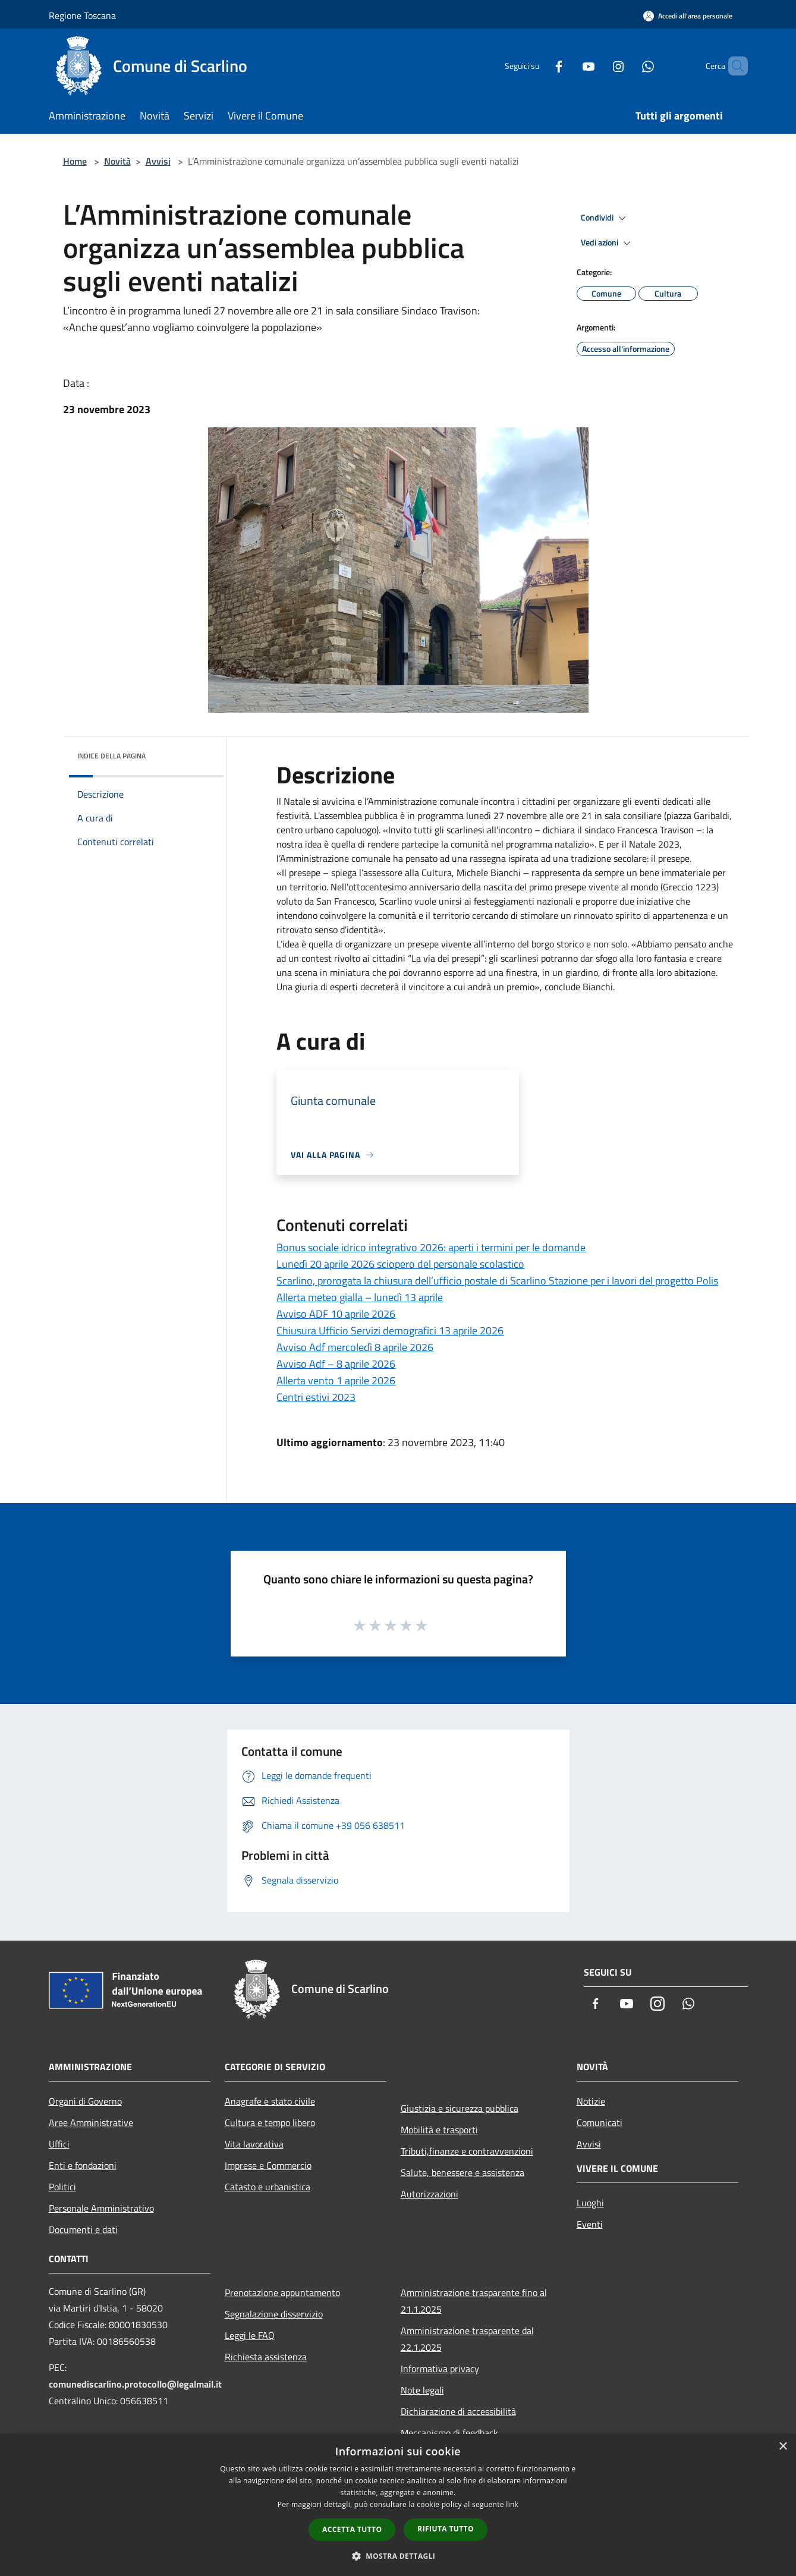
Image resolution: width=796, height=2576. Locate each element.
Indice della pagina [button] (111, 755)
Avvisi (158, 161)
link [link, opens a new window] (512, 2504)
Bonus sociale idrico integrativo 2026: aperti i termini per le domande (431, 1247)
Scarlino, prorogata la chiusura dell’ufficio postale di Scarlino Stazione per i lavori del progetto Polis (497, 1281)
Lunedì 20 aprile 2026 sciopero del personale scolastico (400, 1264)
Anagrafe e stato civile (270, 2101)
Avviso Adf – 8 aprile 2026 (335, 1364)
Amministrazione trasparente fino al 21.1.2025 (474, 2300)
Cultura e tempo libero (270, 2122)
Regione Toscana (82, 15)
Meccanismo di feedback (449, 2433)
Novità (117, 161)
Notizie (591, 2101)
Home (75, 161)
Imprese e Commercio (268, 2165)
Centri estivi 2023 (315, 1397)
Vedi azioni (607, 243)
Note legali (422, 2390)
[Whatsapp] (628, 66)
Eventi (590, 2224)
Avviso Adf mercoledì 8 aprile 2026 (354, 1347)
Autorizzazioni (429, 2194)
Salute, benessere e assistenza (462, 2172)
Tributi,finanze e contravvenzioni (467, 2151)
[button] (398, 2556)
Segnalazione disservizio (274, 2314)
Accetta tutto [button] (352, 2529)
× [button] (782, 2446)
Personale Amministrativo (101, 2208)
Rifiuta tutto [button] (445, 2529)
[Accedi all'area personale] (688, 16)
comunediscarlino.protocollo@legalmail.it (135, 2384)
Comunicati (599, 2122)
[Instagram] (598, 66)
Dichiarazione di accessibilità (458, 2411)
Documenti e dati (83, 2229)
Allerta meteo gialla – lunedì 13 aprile (359, 1297)
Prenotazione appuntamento (282, 2292)
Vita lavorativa (254, 2144)
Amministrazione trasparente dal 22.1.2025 (467, 2338)
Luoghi (590, 2203)
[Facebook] (538, 66)
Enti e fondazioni (83, 2165)
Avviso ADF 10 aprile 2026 (335, 1314)
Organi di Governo (85, 2101)
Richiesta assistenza (266, 2357)
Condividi (605, 218)
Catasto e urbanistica (267, 2187)
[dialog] (398, 2505)
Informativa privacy (440, 2368)
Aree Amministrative (91, 2122)
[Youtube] (568, 66)
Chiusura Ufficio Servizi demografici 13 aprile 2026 (390, 1330)
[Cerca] (733, 66)
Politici (62, 2187)
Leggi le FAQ (250, 2335)
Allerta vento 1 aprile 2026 (335, 1380)
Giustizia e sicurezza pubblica (459, 2108)
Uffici (59, 2144)
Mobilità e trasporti (439, 2129)
